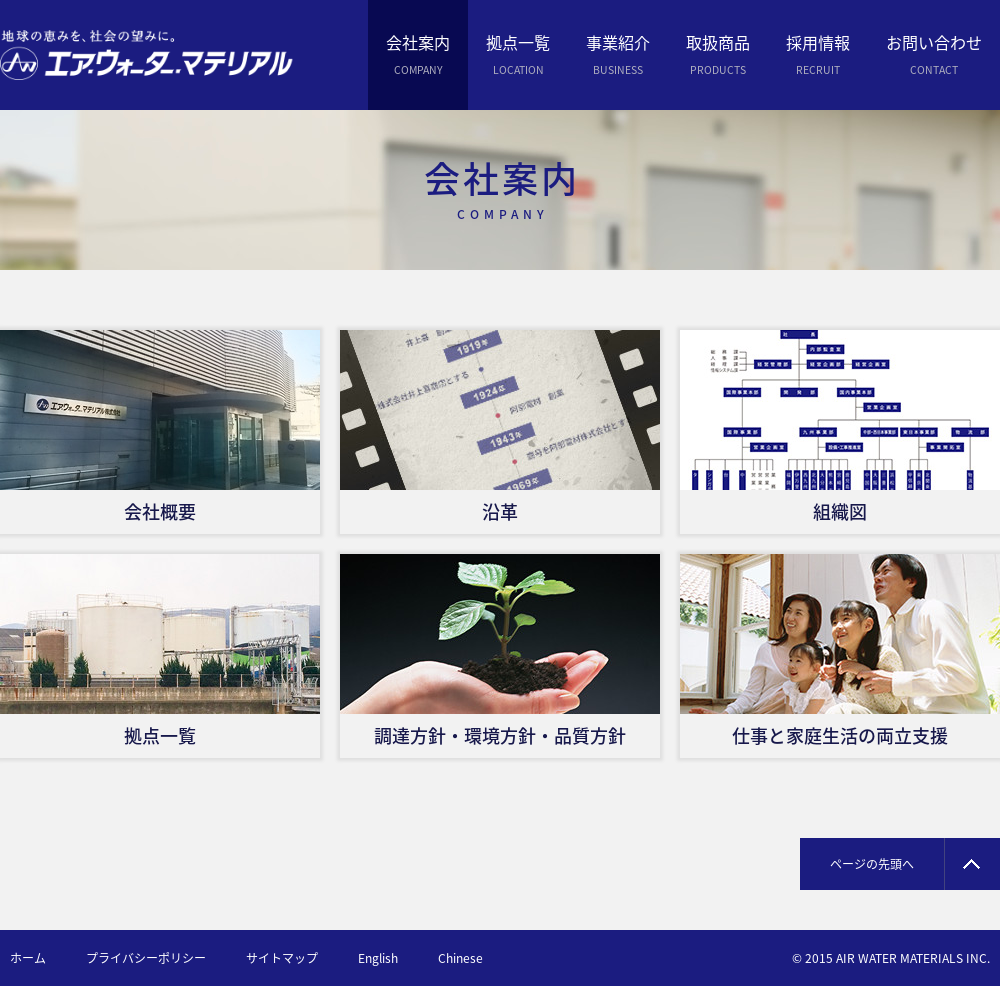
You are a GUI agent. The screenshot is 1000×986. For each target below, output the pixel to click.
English (378, 958)
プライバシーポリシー (146, 958)
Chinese (460, 958)
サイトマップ (282, 958)
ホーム (28, 958)
